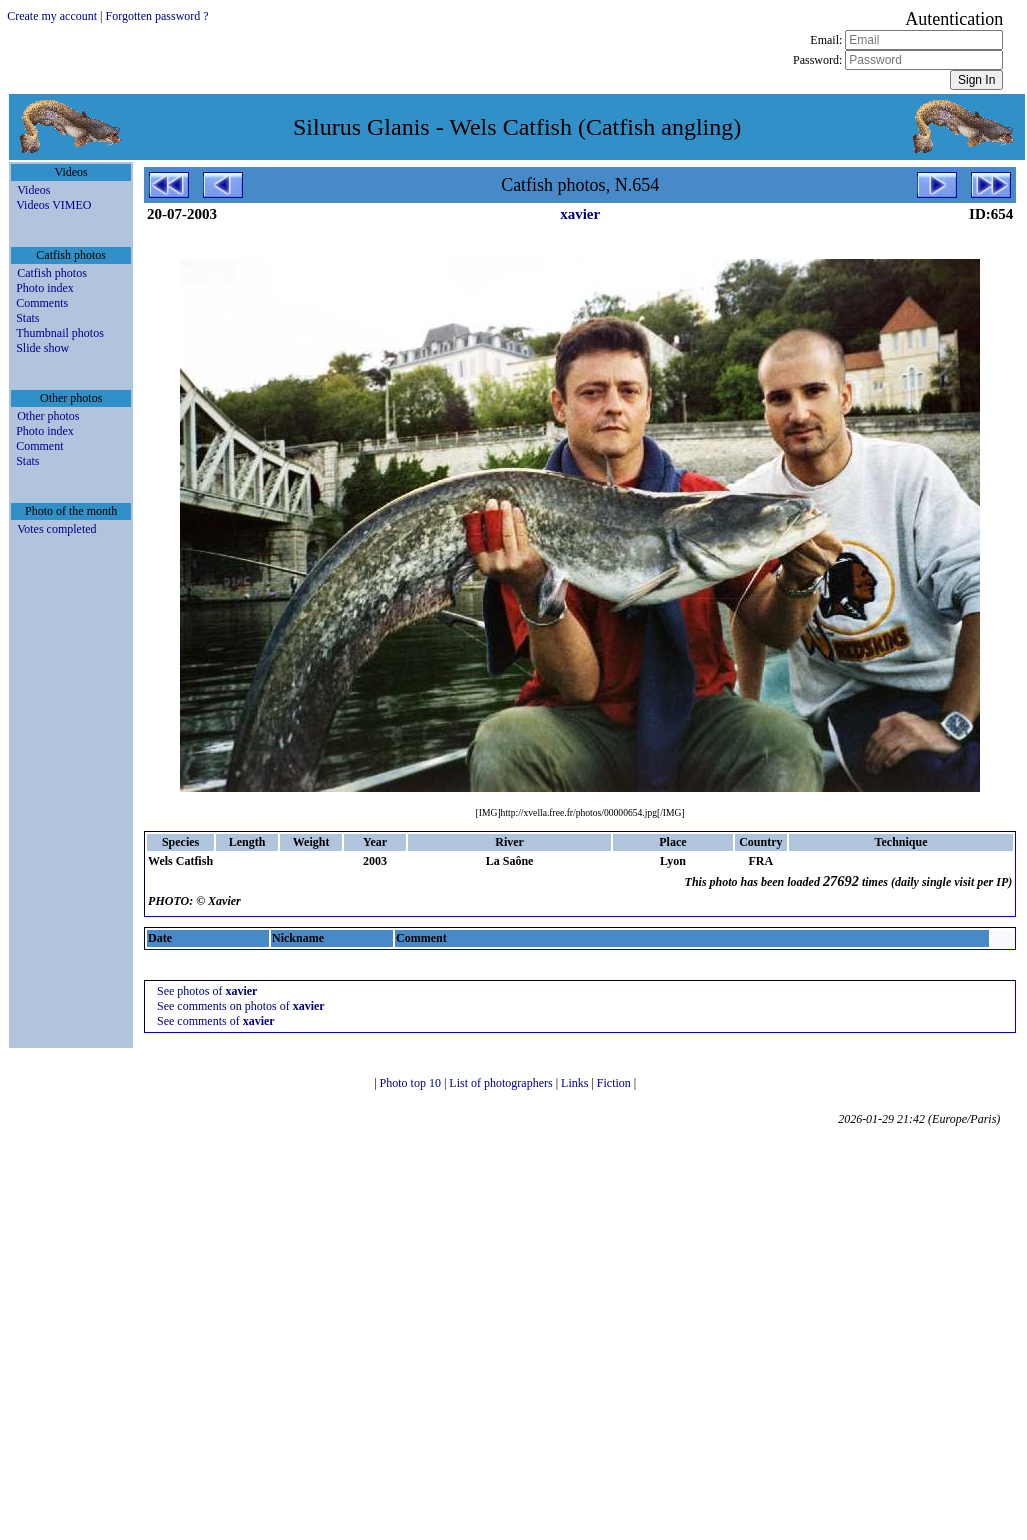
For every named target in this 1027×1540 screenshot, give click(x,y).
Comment (39, 446)
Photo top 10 (412, 1083)
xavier (580, 214)
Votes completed (56, 529)
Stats (27, 318)
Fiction (615, 1083)
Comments (42, 303)
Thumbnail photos (60, 333)
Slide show (42, 348)
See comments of (216, 1021)
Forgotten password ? (157, 16)
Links (576, 1083)
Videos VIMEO (53, 205)
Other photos (48, 416)
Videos (33, 190)
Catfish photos (52, 273)
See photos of (207, 991)
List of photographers (502, 1083)
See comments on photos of (241, 1006)
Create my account (52, 16)
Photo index (45, 288)
